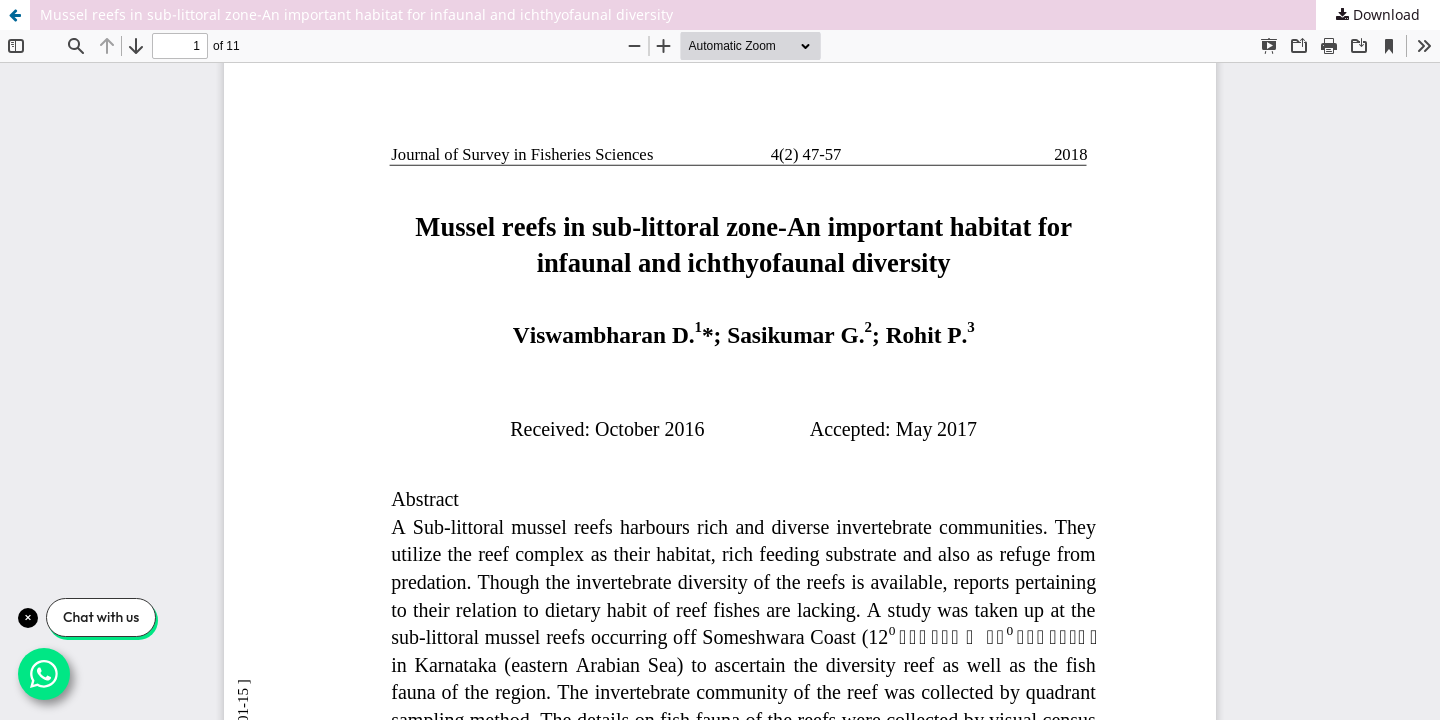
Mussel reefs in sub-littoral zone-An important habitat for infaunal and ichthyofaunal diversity (356, 14)
